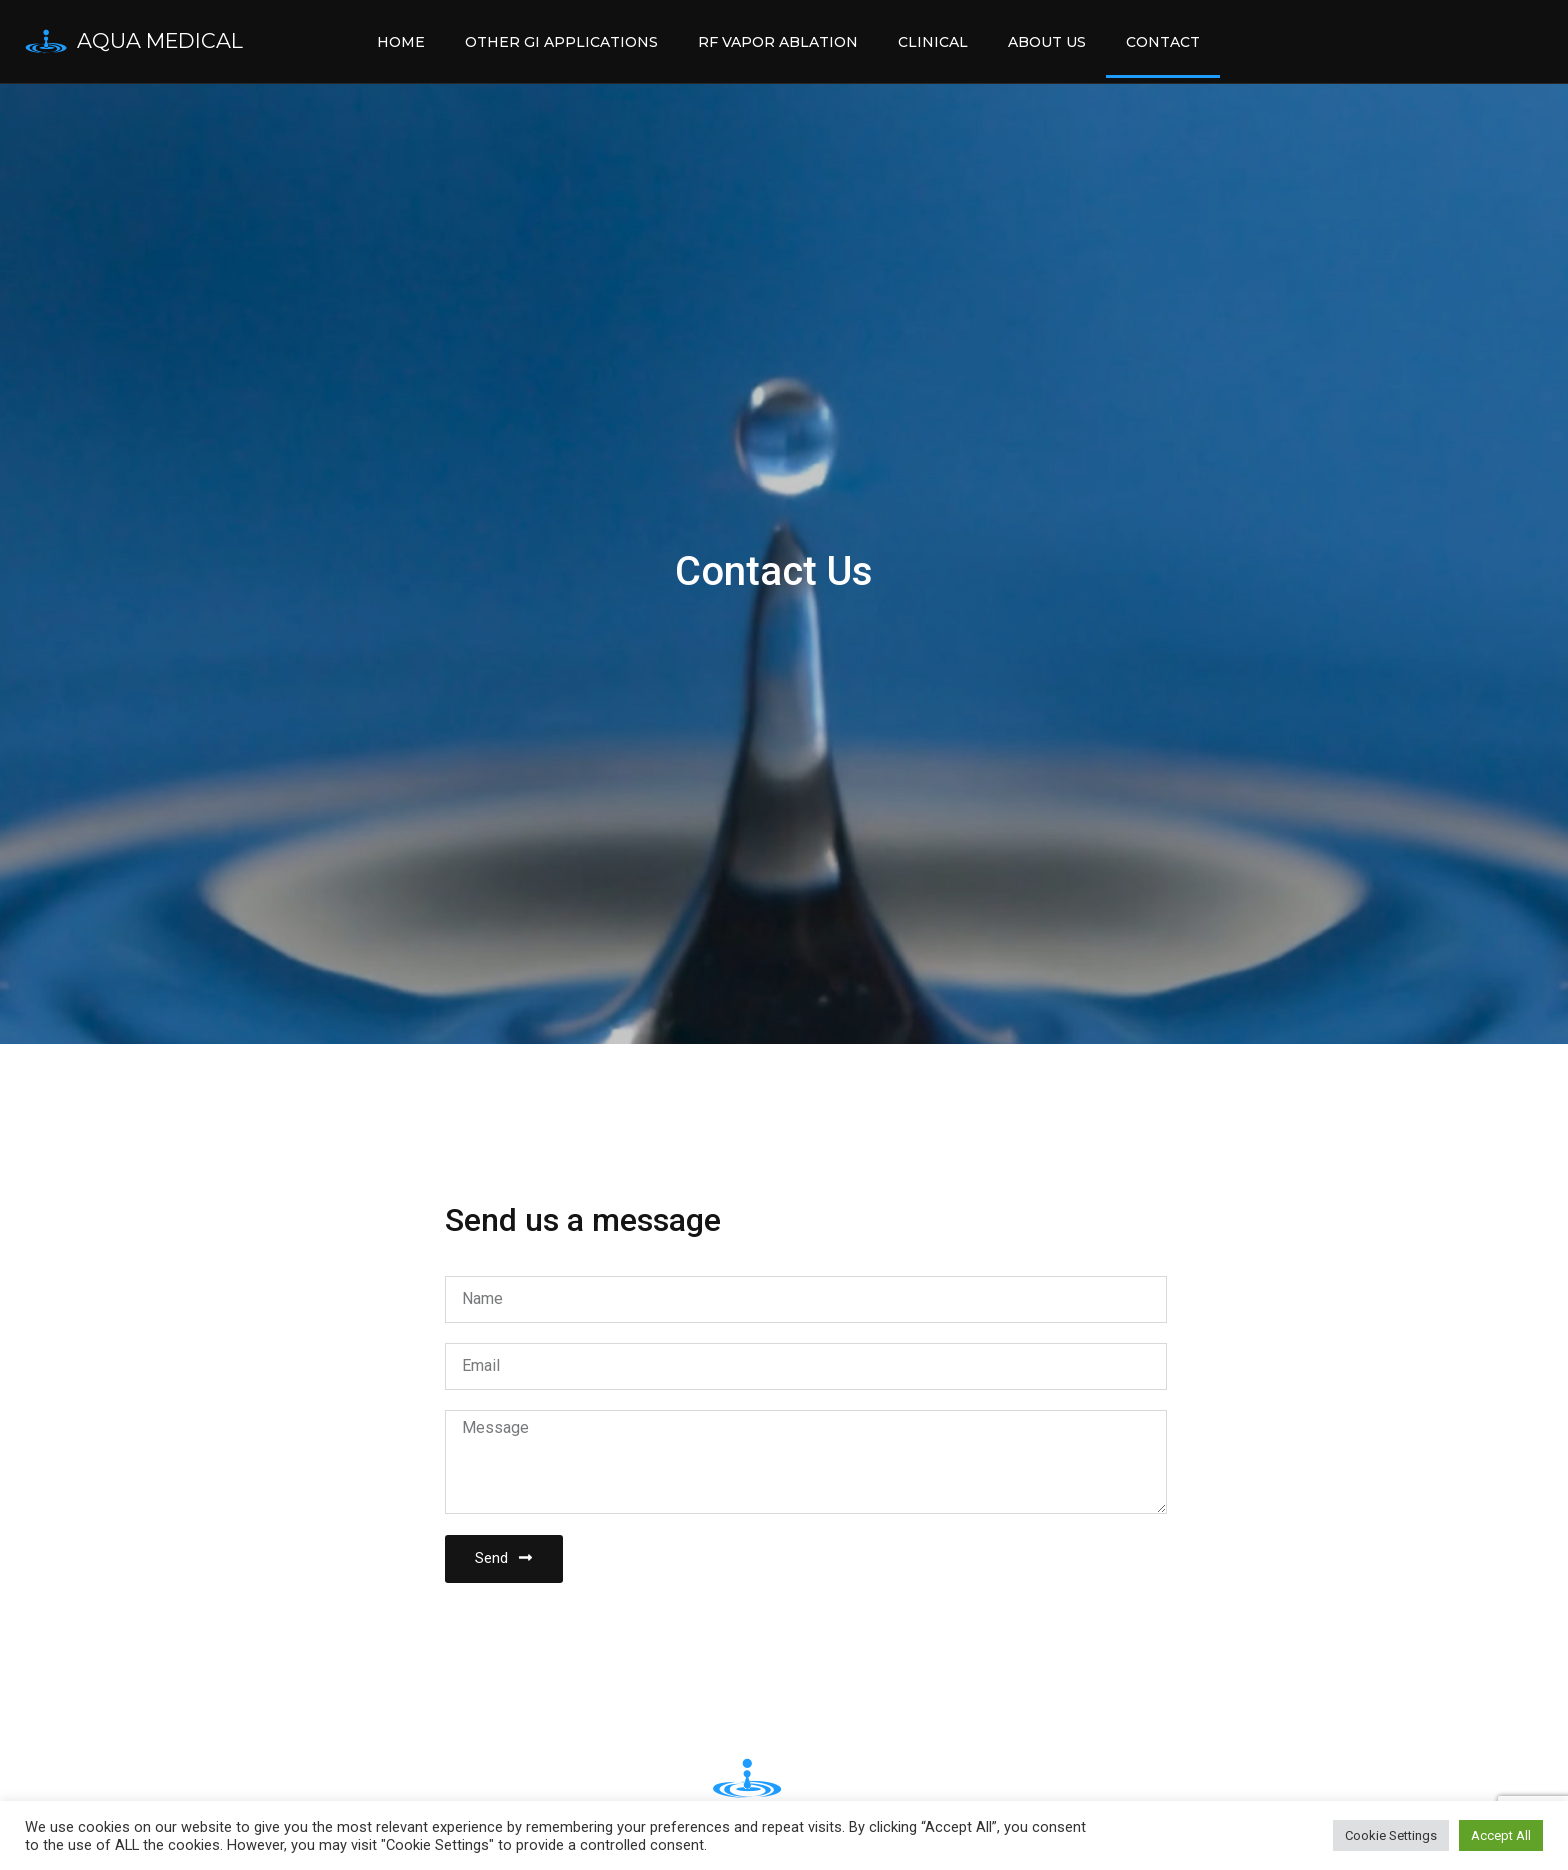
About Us (1047, 42)
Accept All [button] (1501, 1835)
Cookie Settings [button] (1391, 1835)
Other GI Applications (561, 42)
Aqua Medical (160, 40)
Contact (1163, 42)
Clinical (933, 42)
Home (401, 42)
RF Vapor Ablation (778, 42)
